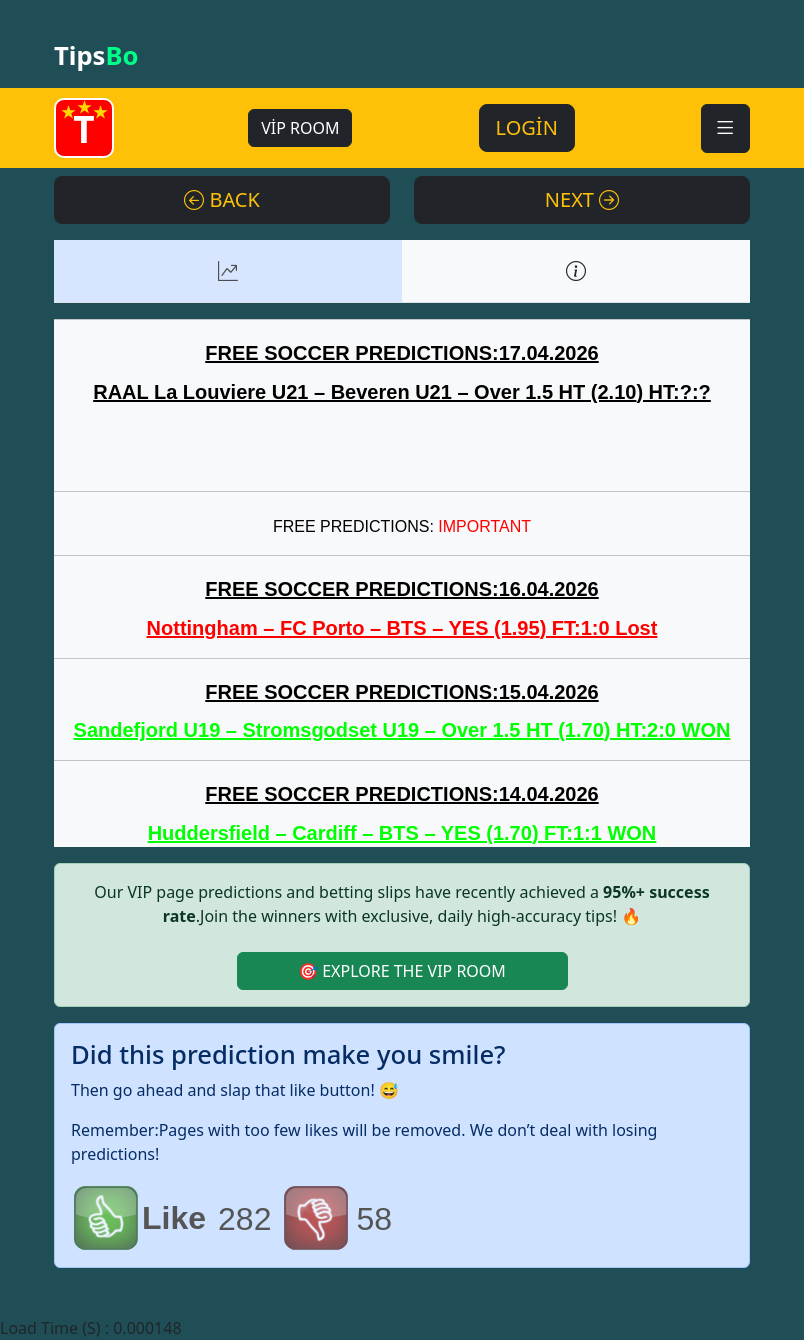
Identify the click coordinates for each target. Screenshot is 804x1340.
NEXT (582, 199)
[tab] (228, 271)
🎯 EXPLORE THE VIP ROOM (402, 971)
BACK (222, 199)
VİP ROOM (300, 128)
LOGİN (527, 127)
